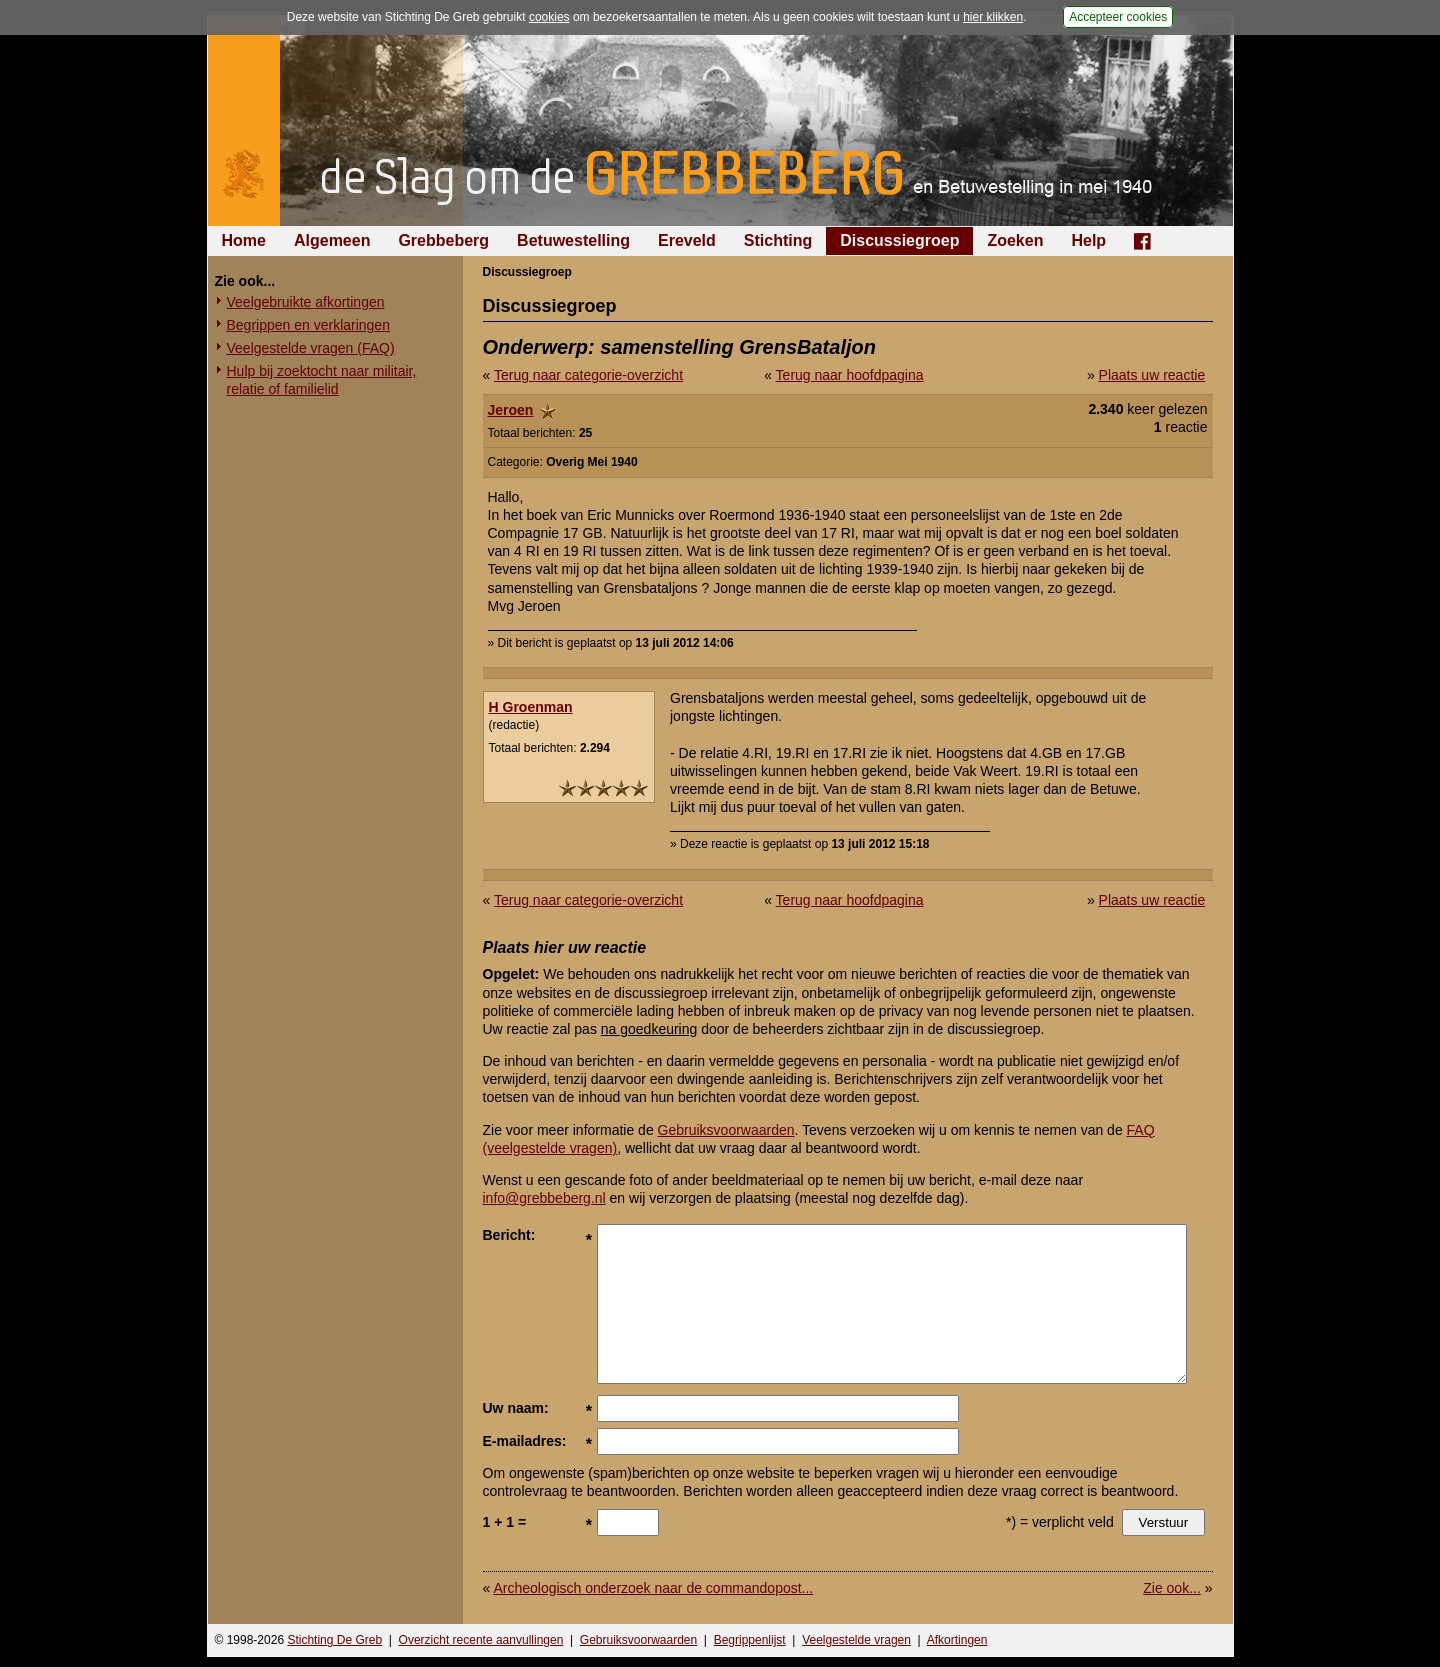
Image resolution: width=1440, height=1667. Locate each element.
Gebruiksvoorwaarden (726, 1130)
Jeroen (511, 410)
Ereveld (687, 240)
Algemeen (332, 240)
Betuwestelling (573, 240)
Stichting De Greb (334, 1640)
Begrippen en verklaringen (308, 325)
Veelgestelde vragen (856, 1640)
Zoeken (1015, 240)
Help (1088, 240)
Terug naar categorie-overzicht (588, 375)
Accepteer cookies (1118, 17)
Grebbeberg (443, 240)
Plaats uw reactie (1152, 375)
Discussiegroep (899, 240)
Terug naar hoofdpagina (850, 375)
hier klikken (993, 17)
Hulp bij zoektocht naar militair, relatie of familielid (322, 380)
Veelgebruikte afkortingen (306, 302)
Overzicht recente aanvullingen (481, 1640)
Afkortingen (957, 1640)
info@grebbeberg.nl (544, 1198)
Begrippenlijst (750, 1640)
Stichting (778, 240)
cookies (549, 17)
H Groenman (531, 707)
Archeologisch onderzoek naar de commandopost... (653, 1588)
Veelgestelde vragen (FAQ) (311, 348)
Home (244, 240)
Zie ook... (1172, 1588)
